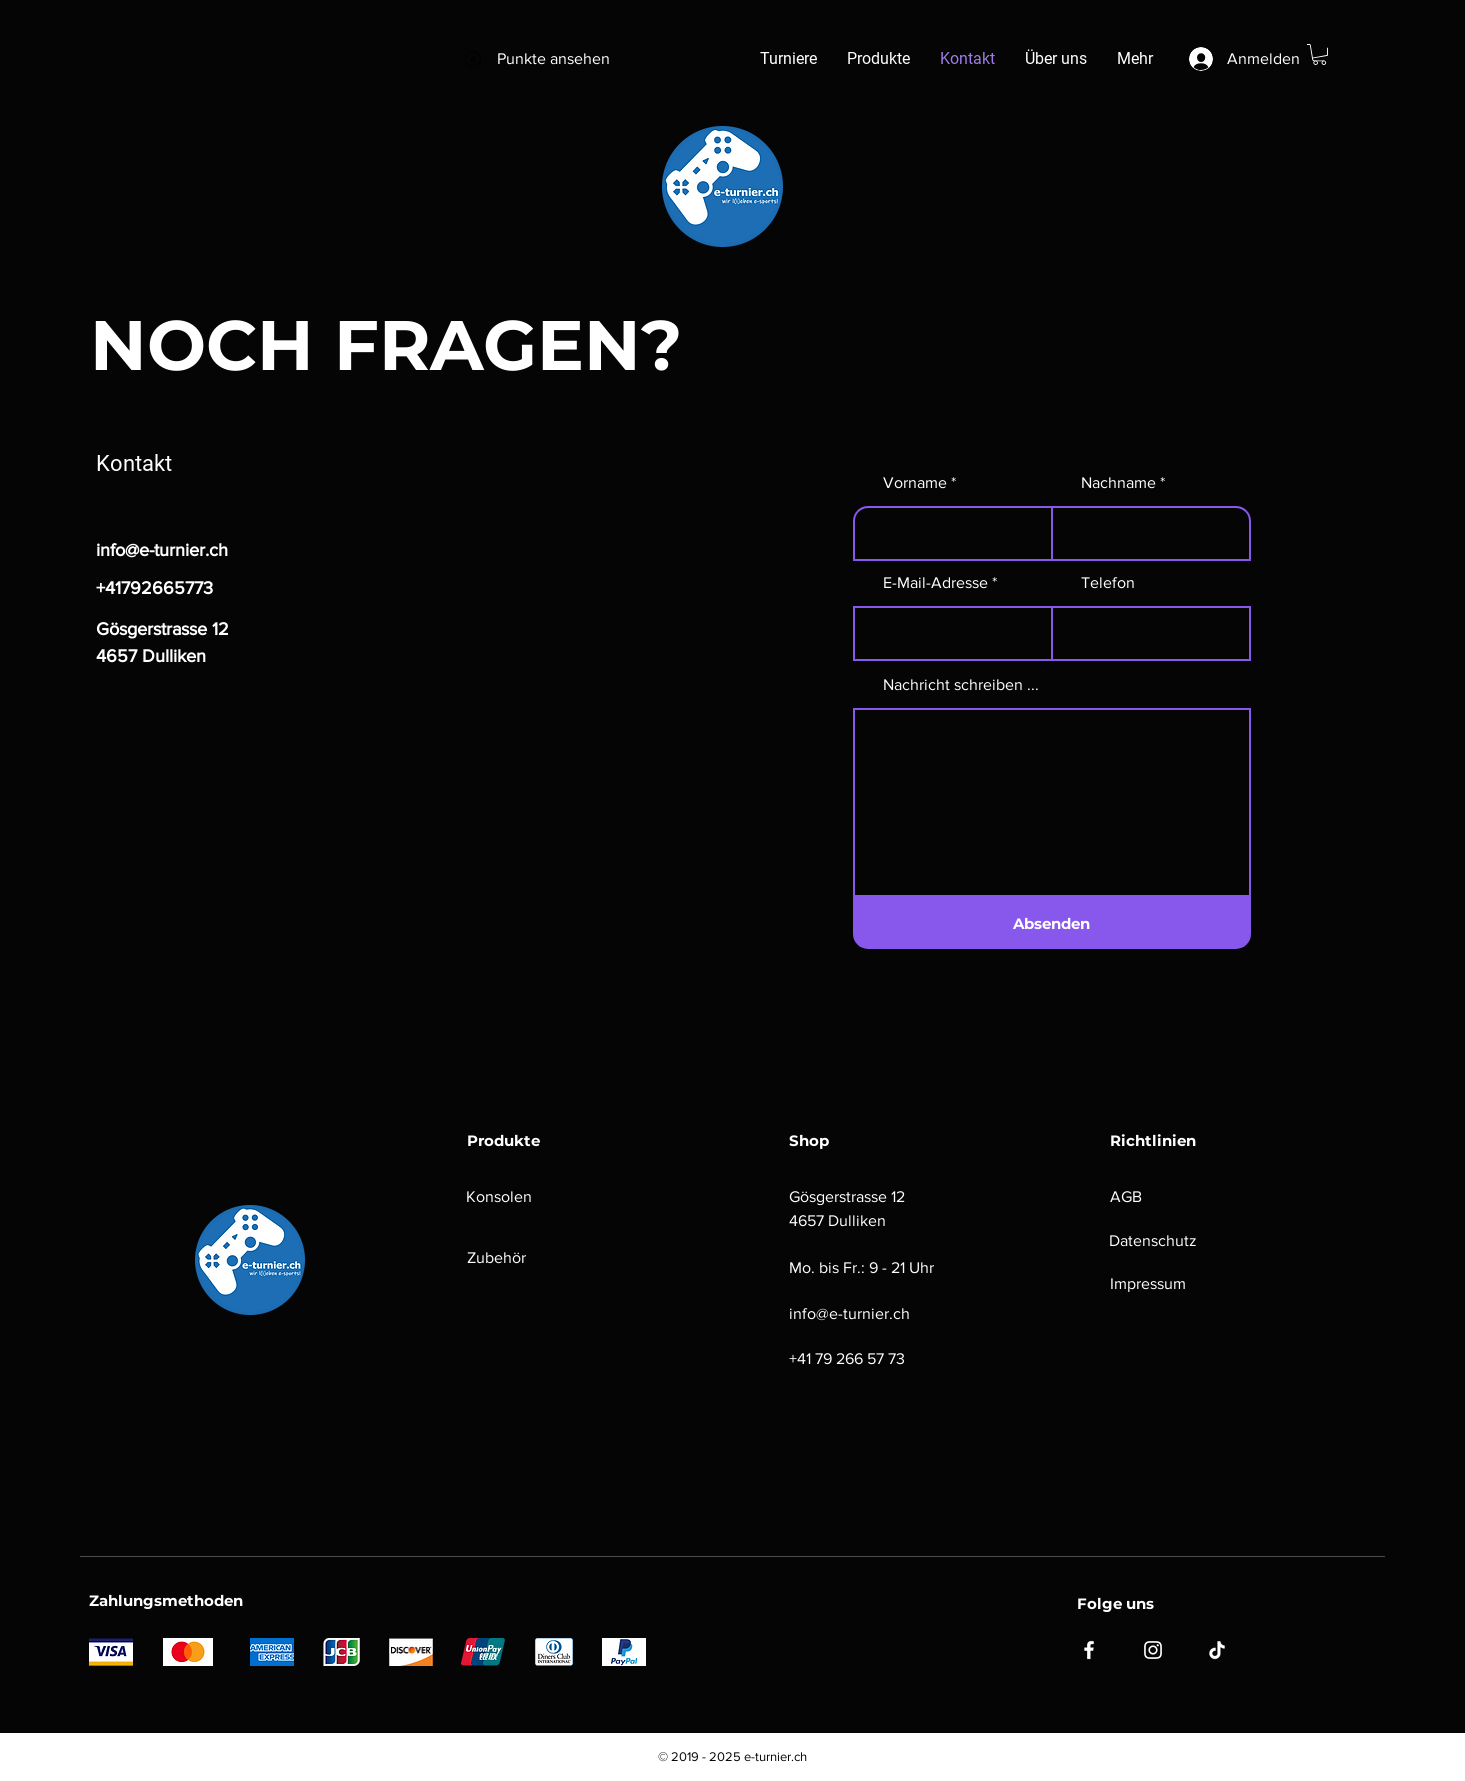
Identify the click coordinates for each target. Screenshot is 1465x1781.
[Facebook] (1089, 1650)
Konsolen (499, 1196)
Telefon (1108, 583)
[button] (1319, 54)
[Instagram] (1153, 1650)
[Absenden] (1052, 923)
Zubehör (496, 1257)
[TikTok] (1217, 1650)
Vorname (915, 483)
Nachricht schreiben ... (961, 685)
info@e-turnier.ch (162, 550)
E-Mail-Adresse (935, 583)
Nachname (1118, 483)
